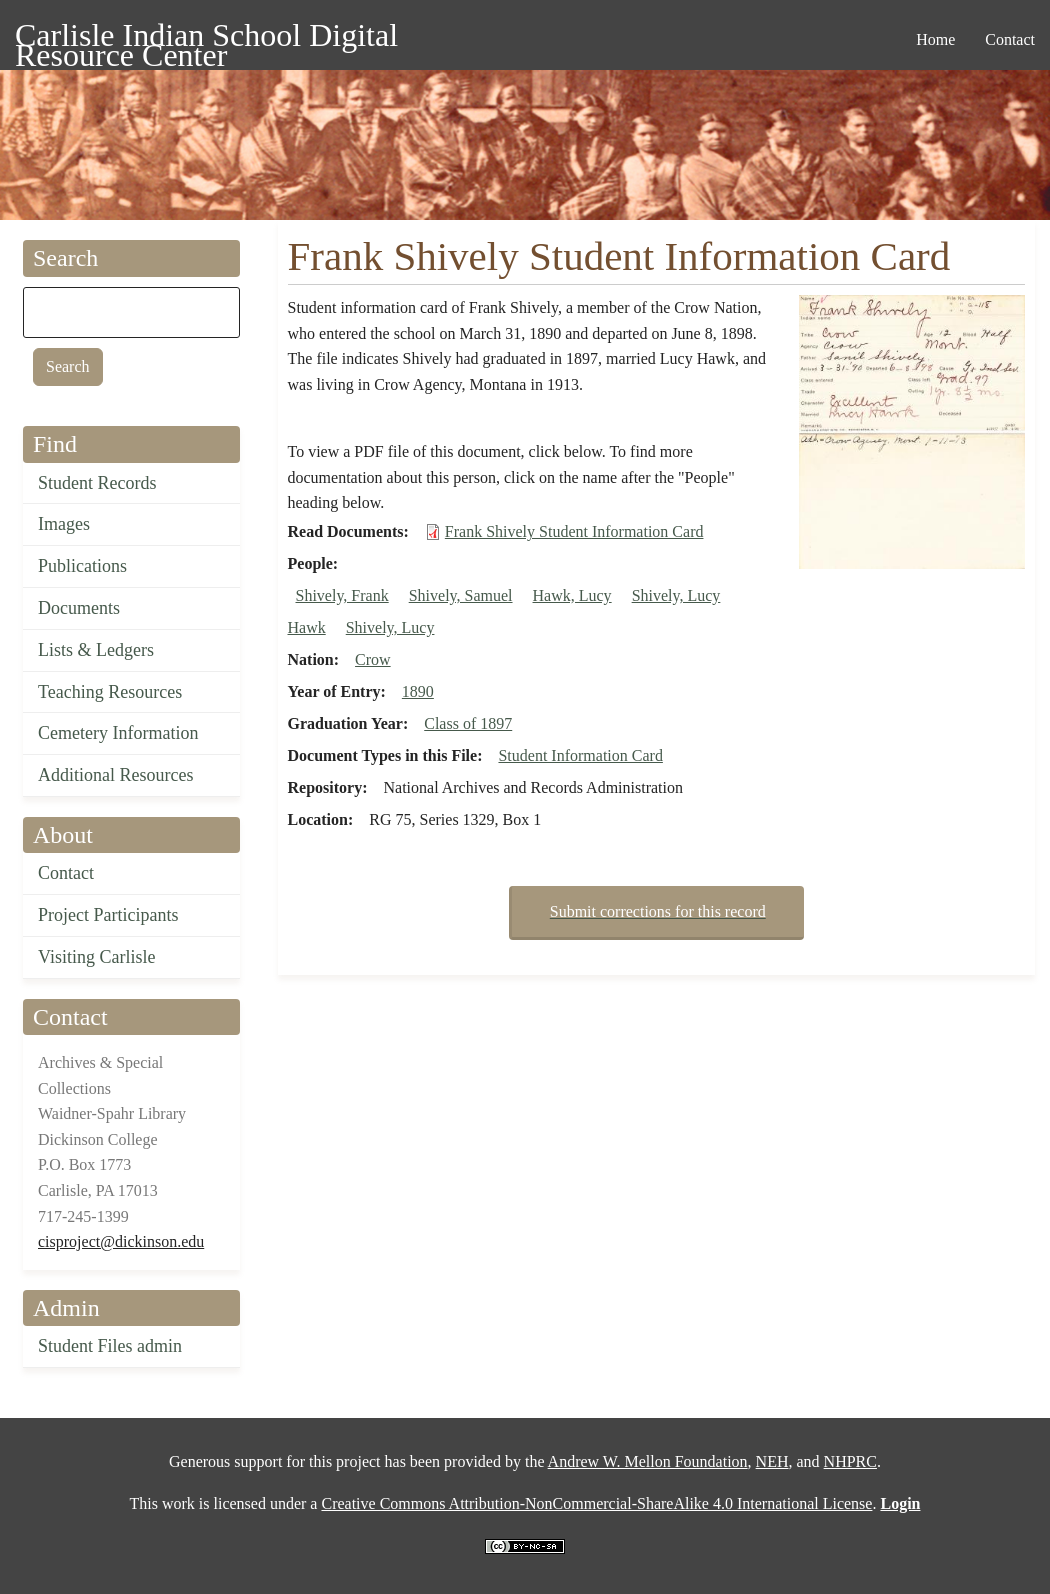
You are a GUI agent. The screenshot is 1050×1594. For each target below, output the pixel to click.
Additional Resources (115, 775)
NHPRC (850, 1461)
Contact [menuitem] (1010, 39)
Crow (373, 659)
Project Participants (108, 915)
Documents (79, 608)
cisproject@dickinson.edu (121, 1241)
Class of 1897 (468, 723)
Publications (82, 566)
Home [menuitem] (935, 39)
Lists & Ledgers (96, 650)
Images (64, 524)
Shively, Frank (342, 595)
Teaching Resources (110, 692)
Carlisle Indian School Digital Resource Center (206, 38)
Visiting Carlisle (96, 957)
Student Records (97, 483)
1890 (418, 691)
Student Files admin (110, 1346)
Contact (66, 873)
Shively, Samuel (461, 595)
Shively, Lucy (390, 627)
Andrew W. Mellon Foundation (648, 1461)
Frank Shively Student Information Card (574, 531)
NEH (772, 1461)
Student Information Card (580, 755)
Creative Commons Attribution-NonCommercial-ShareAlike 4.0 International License (596, 1503)
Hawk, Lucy (572, 595)
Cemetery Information (118, 733)
